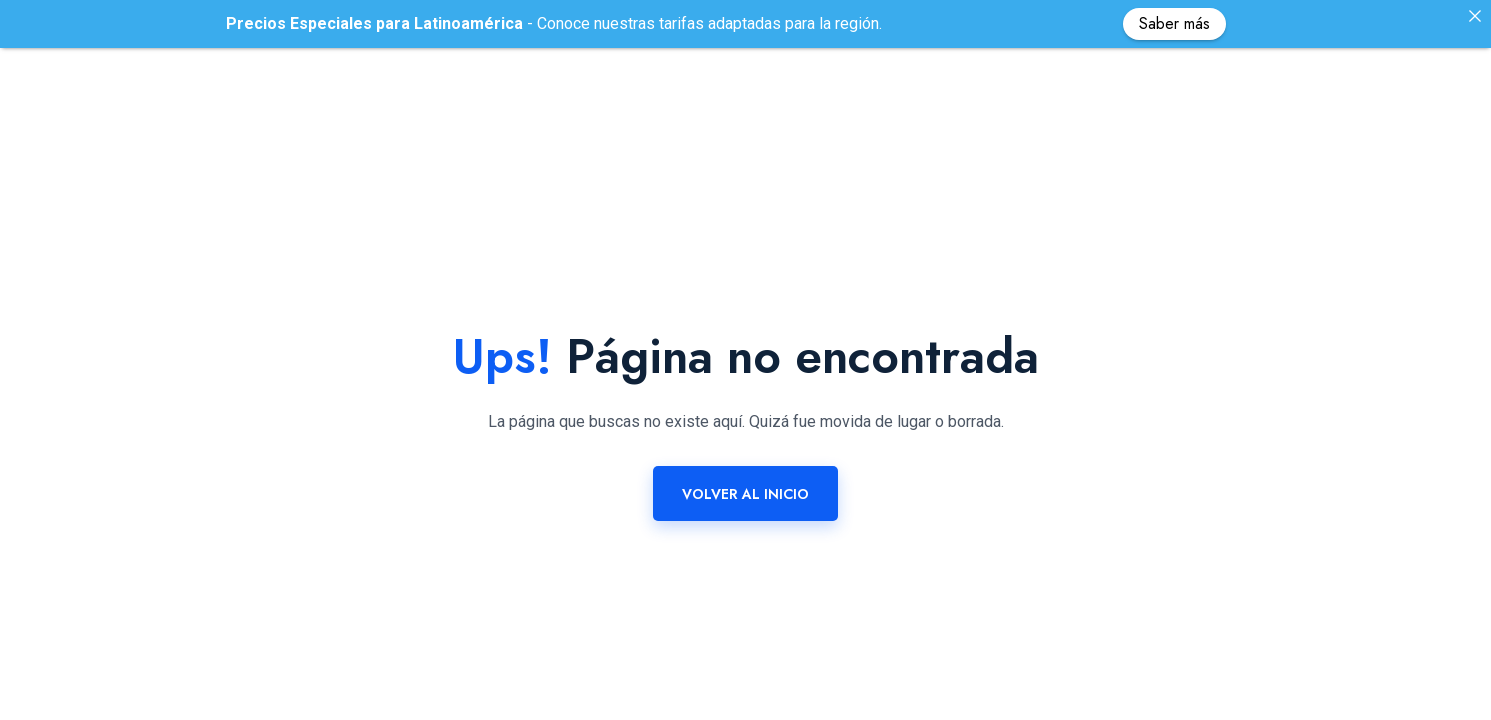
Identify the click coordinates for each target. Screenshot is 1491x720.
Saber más (1174, 23)
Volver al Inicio (745, 483)
